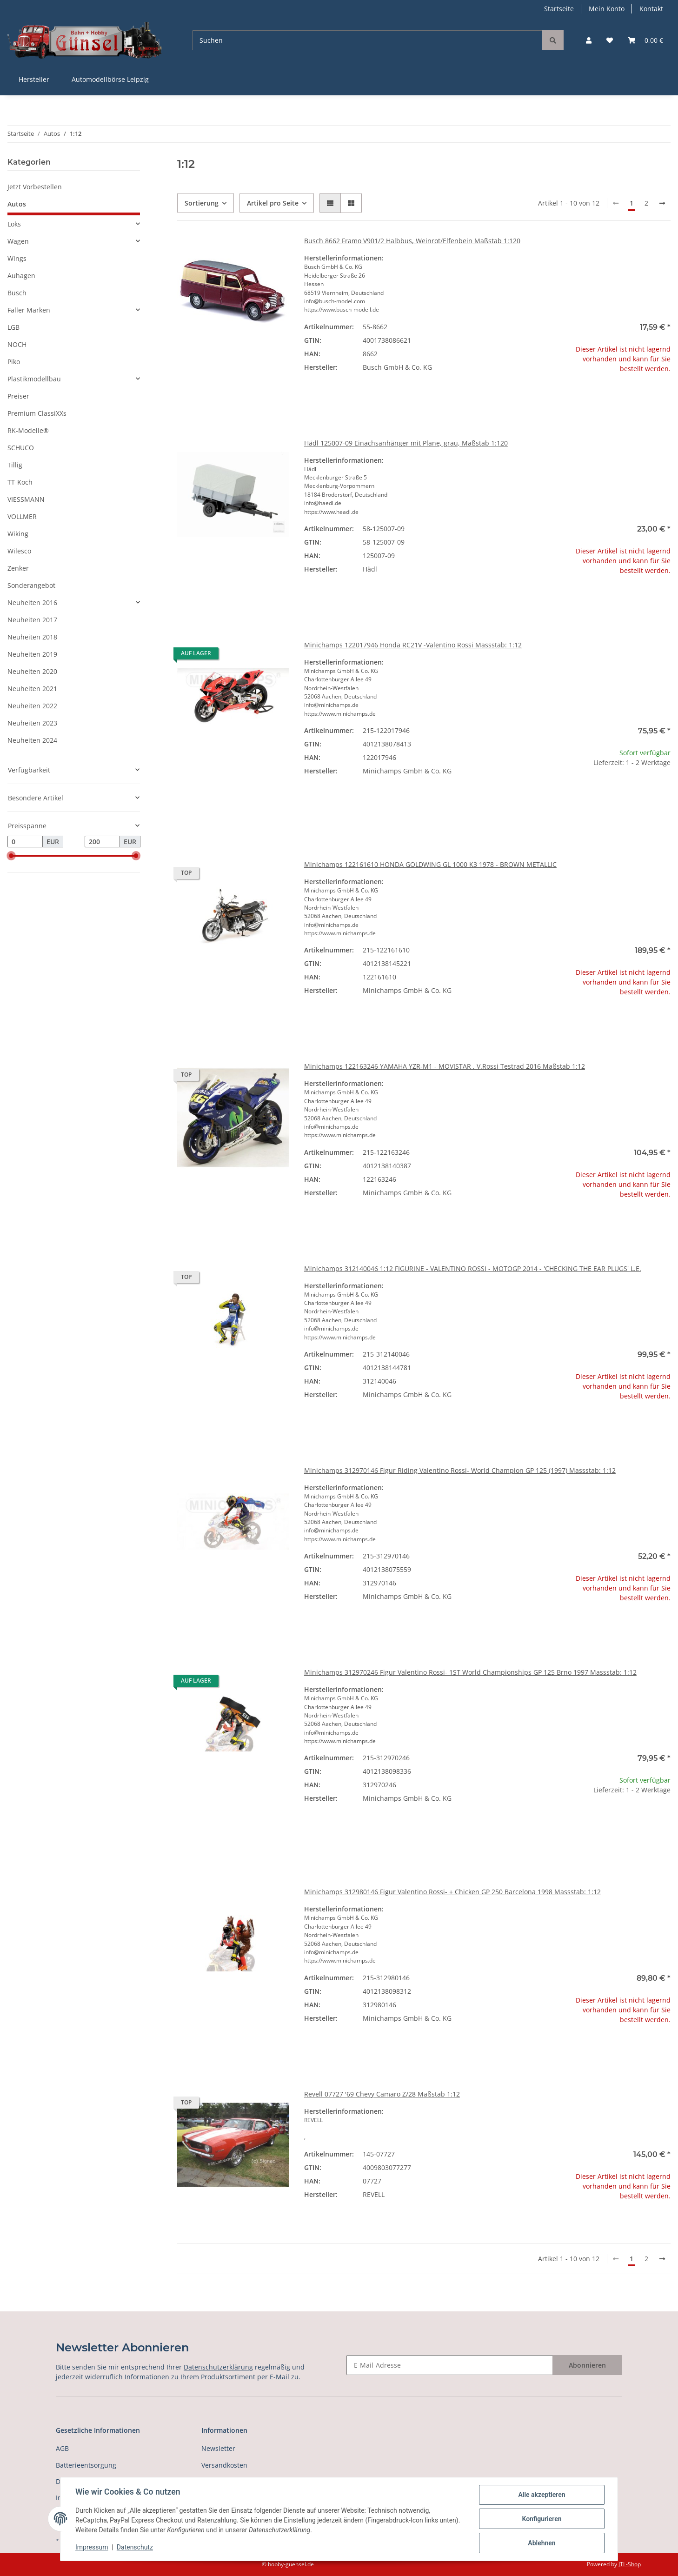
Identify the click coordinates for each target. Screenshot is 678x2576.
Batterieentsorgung (86, 2465)
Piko (13, 361)
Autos (16, 204)
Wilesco (19, 550)
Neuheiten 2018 (32, 636)
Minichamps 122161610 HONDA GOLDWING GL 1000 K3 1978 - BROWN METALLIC (430, 864)
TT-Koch (20, 482)
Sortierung (202, 203)
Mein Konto (607, 8)
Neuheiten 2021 (32, 688)
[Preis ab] (25, 842)
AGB (62, 2448)
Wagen (18, 241)
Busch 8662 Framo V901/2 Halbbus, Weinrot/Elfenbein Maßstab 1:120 (412, 240)
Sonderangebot (31, 585)
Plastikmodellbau (34, 378)
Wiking (17, 533)
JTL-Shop (629, 2564)
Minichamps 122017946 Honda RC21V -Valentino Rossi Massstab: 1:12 (413, 644)
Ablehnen (541, 2543)
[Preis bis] (102, 842)
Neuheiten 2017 (32, 619)
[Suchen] (367, 40)
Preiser (18, 396)
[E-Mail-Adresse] (449, 2365)
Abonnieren (587, 2365)
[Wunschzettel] (609, 40)
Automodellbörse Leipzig (110, 79)
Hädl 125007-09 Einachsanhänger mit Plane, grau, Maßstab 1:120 (406, 443)
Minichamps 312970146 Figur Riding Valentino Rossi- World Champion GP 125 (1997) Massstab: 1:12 (460, 1470)
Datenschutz (135, 2547)
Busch (17, 292)
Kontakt (651, 8)
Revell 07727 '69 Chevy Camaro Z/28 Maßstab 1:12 (382, 2094)
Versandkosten (224, 2465)
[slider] (11, 856)
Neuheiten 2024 (32, 740)
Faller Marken (28, 310)
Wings (17, 258)
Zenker (18, 568)
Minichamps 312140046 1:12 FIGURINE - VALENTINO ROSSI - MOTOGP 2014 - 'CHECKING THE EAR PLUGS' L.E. (472, 1268)
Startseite (559, 8)
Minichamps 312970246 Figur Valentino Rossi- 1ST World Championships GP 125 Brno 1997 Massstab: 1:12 (470, 1672)
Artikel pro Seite (273, 203)
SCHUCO (20, 447)
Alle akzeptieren (541, 2494)
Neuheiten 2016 (32, 602)
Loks (14, 224)
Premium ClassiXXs (36, 413)
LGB (13, 327)
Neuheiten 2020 (32, 671)
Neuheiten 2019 (32, 654)
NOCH (17, 344)
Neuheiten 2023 (32, 723)
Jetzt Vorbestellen (34, 186)
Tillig (14, 464)
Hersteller (34, 79)
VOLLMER (22, 516)
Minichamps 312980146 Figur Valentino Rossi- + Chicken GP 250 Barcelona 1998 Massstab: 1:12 (452, 1891)
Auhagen (21, 275)
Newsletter (218, 2448)
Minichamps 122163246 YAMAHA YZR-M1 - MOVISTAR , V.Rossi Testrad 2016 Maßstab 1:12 (444, 1066)
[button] (588, 40)
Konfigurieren (541, 2519)
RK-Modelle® (28, 430)
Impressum (91, 2547)
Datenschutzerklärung (218, 2367)
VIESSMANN (26, 499)
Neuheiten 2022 (32, 705)
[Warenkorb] (645, 40)
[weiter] (662, 203)
